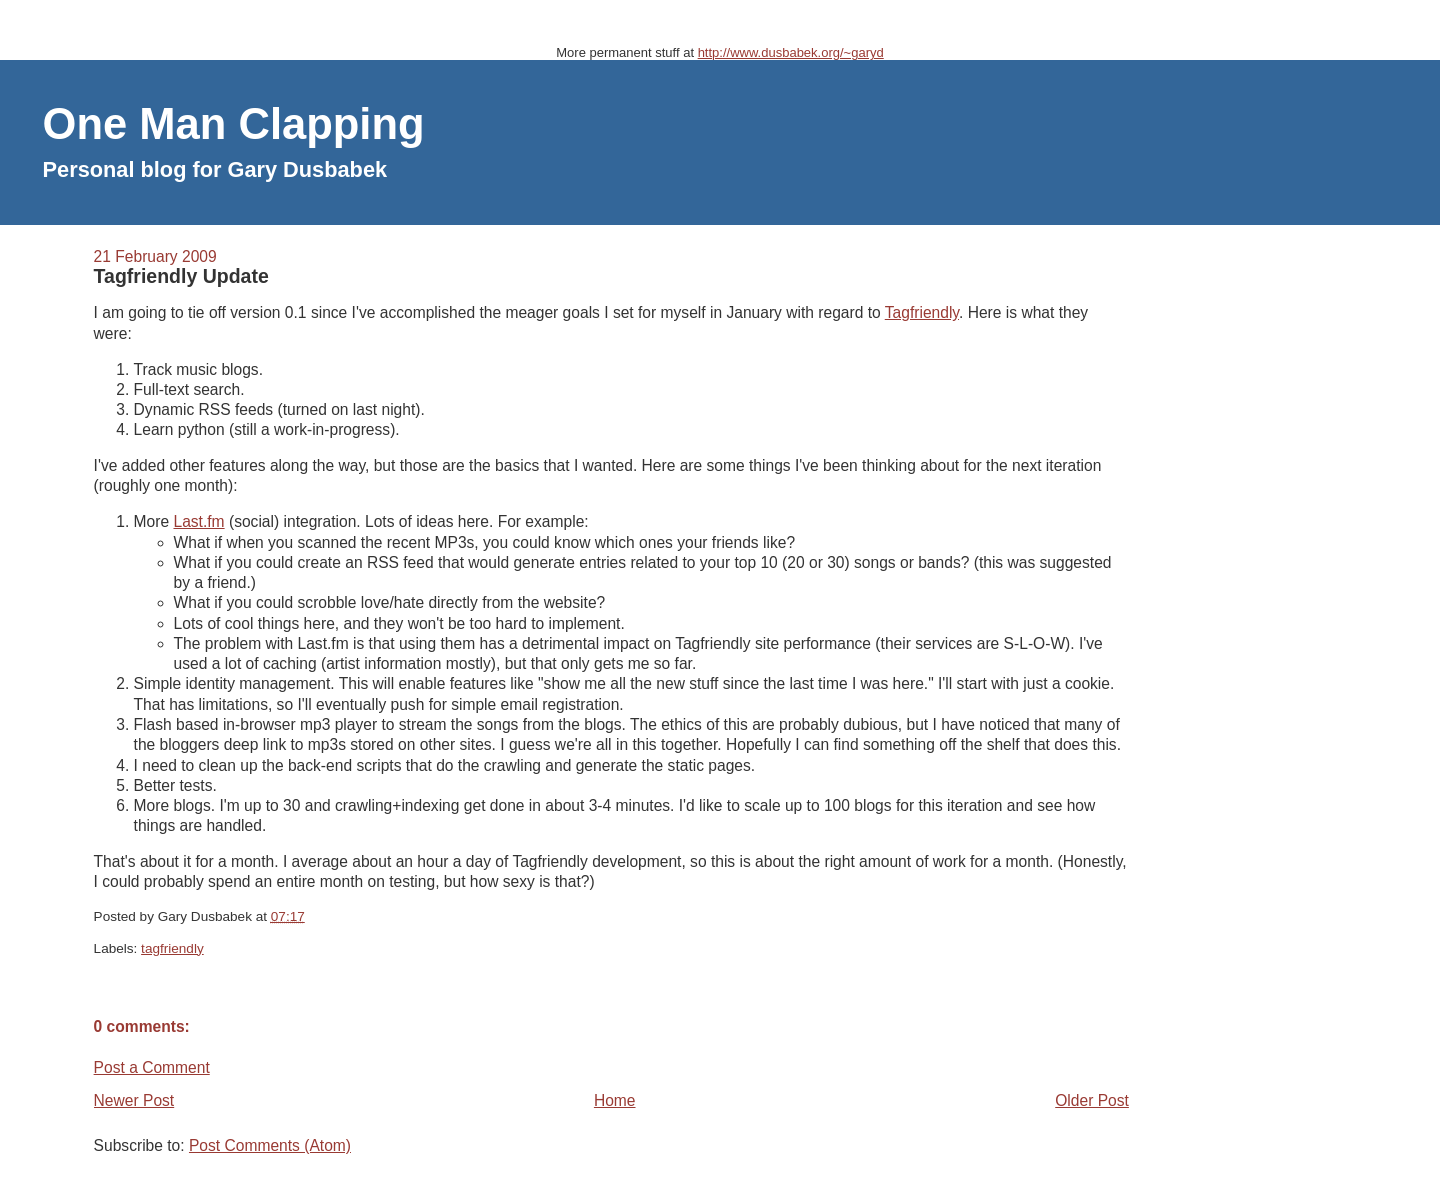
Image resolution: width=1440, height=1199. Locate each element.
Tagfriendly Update (181, 276)
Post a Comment (152, 1067)
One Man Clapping (234, 124)
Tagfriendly (922, 312)
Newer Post (134, 1100)
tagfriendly (172, 948)
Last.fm (198, 521)
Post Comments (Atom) (270, 1145)
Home (615, 1100)
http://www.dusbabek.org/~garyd (791, 52)
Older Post (1092, 1100)
